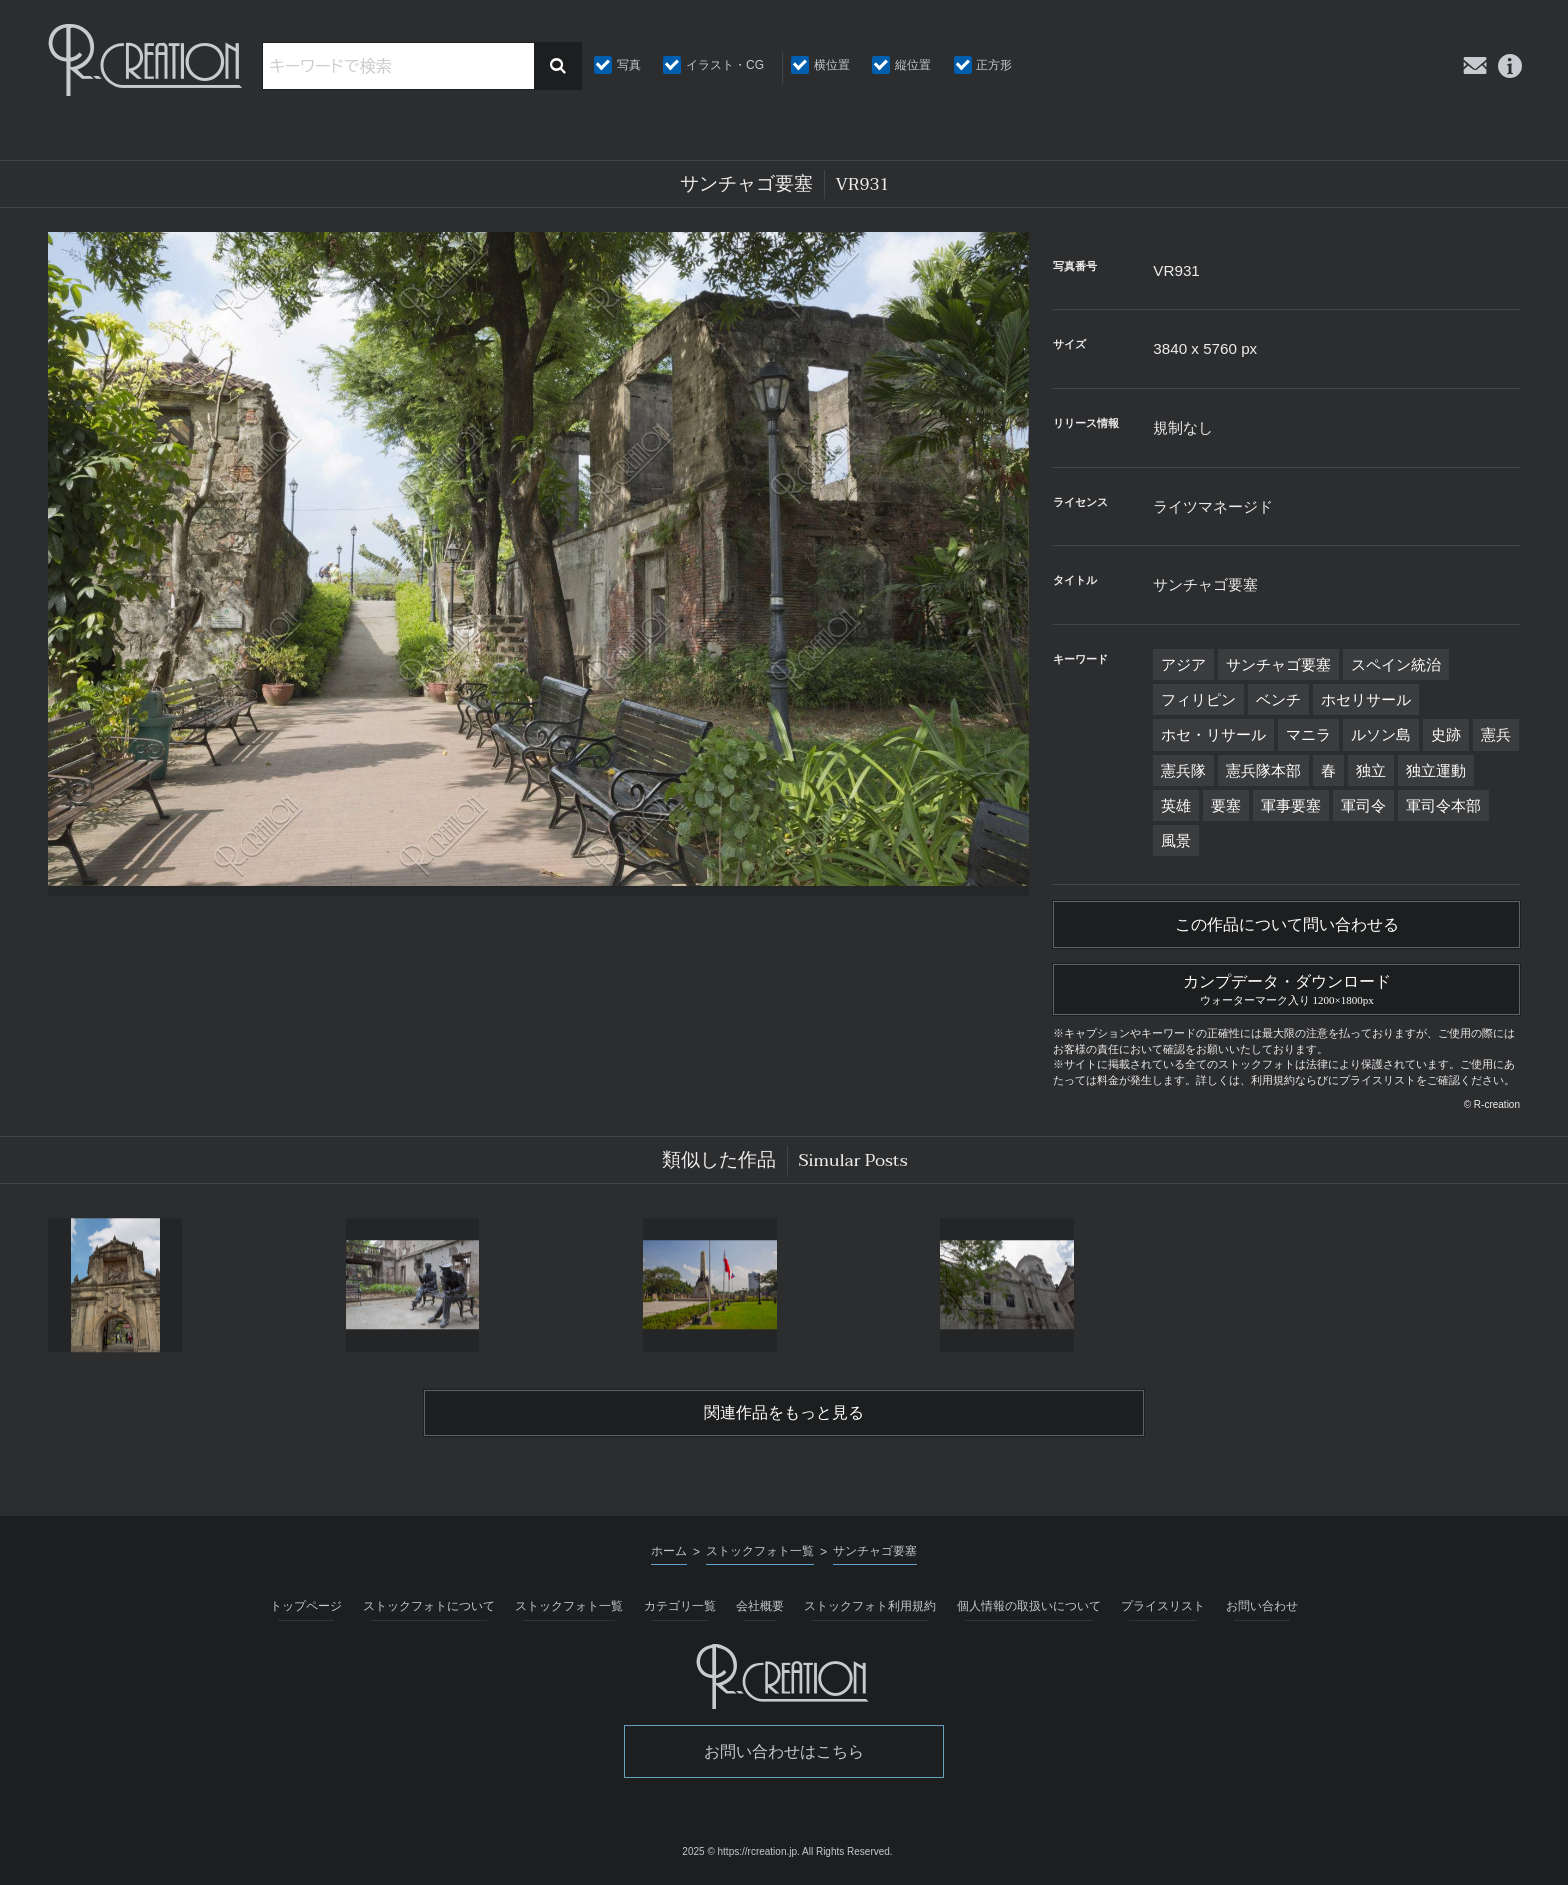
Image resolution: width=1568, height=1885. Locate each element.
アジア (1183, 664)
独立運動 (1436, 770)
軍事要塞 (1291, 805)
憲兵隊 (1183, 770)
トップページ (306, 1606)
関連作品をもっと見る (784, 1413)
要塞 (1226, 805)
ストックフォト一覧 (569, 1606)
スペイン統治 (1396, 664)
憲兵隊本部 (1263, 770)
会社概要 (760, 1606)
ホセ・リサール (1213, 734)
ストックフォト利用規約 (870, 1606)
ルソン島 (1381, 734)
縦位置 (913, 65)
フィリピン (1198, 699)
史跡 (1446, 734)
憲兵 (1496, 734)
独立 (1371, 770)
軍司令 (1363, 805)
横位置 (832, 65)
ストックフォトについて (429, 1606)
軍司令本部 (1443, 805)
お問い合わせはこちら (784, 1751)
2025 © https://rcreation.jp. (740, 1851)
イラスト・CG (725, 65)
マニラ (1308, 734)
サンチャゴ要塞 (1278, 664)
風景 (1176, 840)
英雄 (1176, 805)
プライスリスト (1163, 1606)
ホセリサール (1366, 699)
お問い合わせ (1262, 1606)
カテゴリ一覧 (680, 1606)
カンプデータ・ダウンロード (1286, 987)
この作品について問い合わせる (1287, 925)
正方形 (994, 65)
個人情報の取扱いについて (1029, 1606)
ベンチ (1278, 699)
